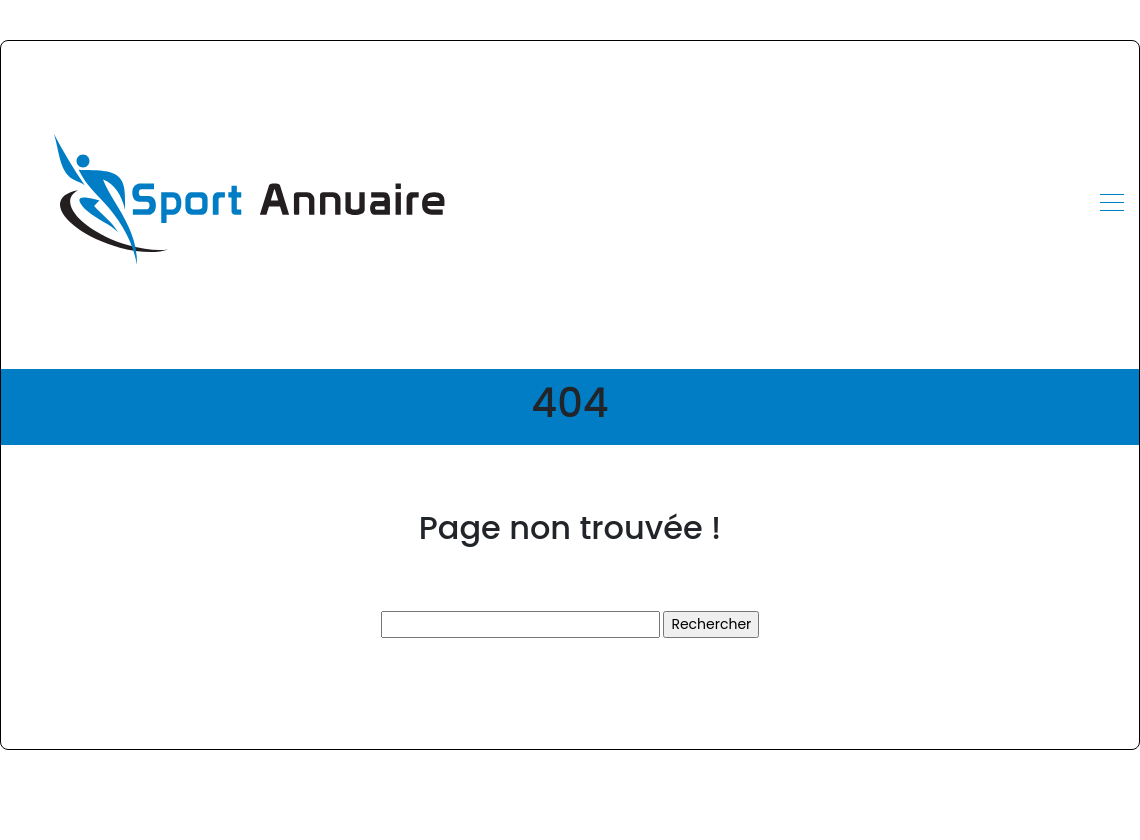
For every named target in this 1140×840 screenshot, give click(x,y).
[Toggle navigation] (1111, 205)
